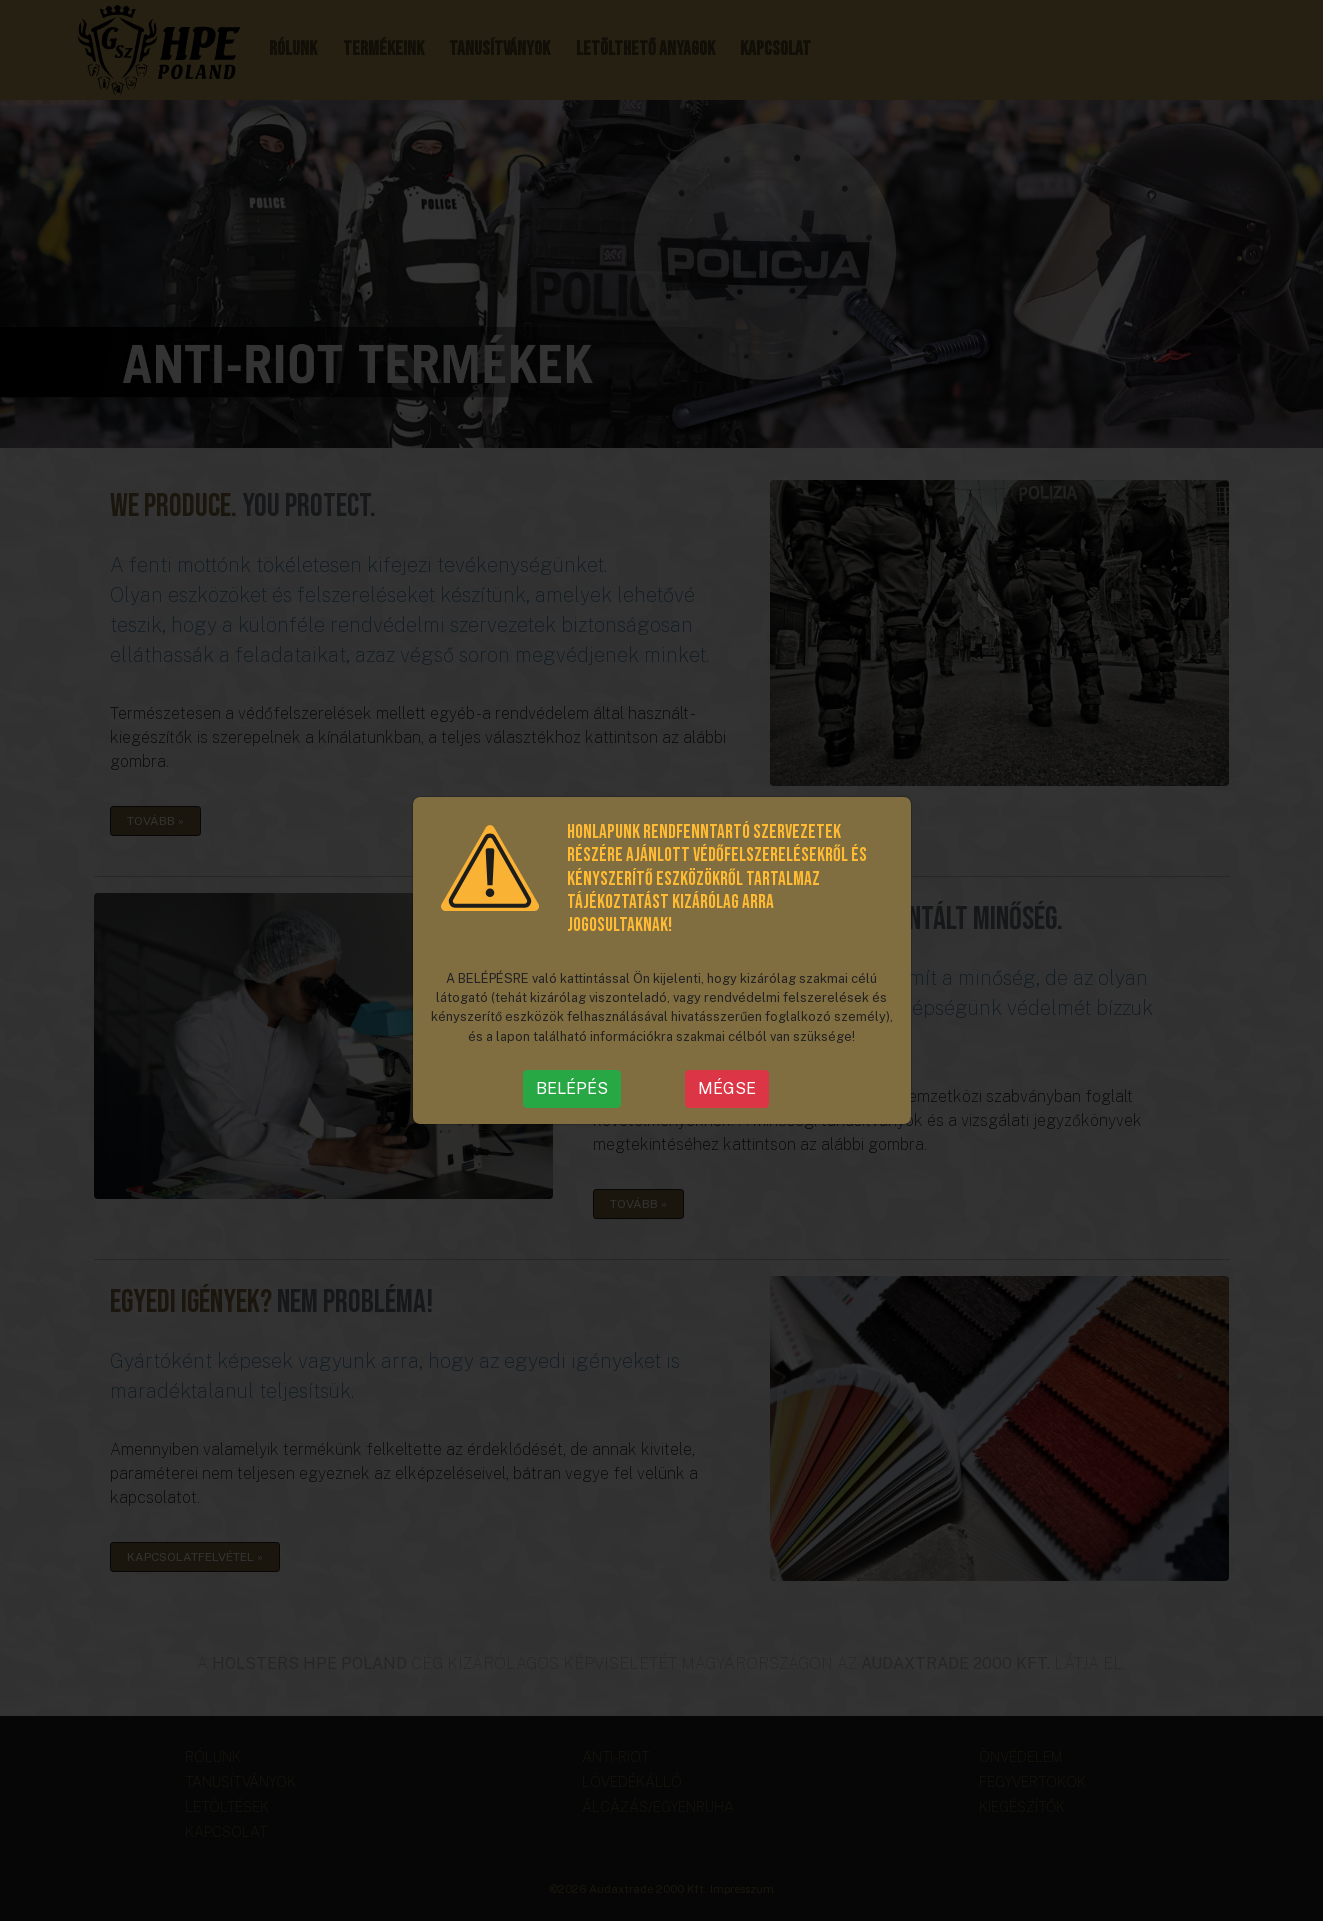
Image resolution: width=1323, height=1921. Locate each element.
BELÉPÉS (572, 1088)
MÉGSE (727, 1088)
